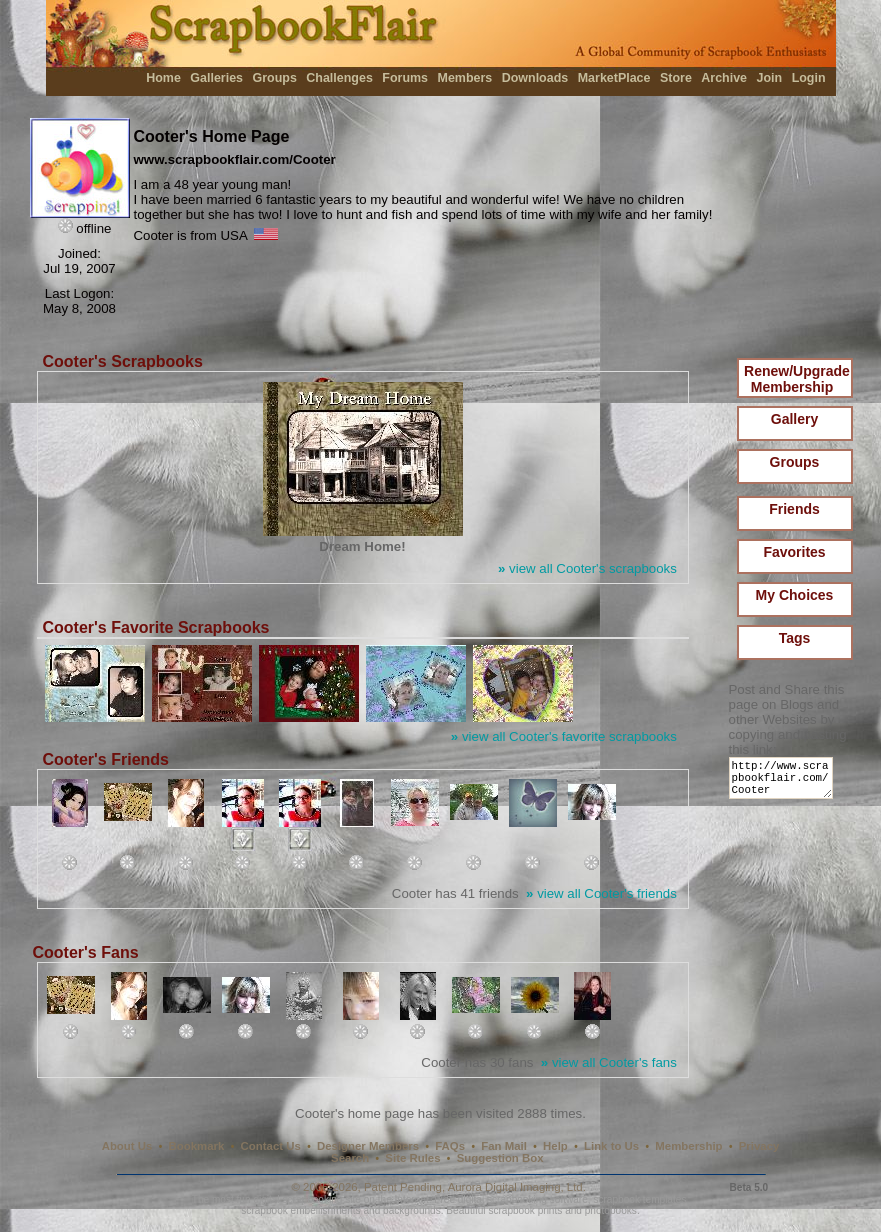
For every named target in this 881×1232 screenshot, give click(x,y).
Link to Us (611, 1146)
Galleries (216, 78)
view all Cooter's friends (601, 893)
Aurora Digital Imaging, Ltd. (517, 1187)
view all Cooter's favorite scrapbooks (564, 736)
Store (676, 78)
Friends (794, 509)
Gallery (794, 419)
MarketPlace (614, 78)
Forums (405, 78)
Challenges (339, 78)
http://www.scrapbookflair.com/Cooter (784, 782)
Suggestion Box (500, 1158)
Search (350, 1158)
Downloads (535, 78)
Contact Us (271, 1146)
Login (809, 78)
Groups (274, 78)
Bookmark (197, 1146)
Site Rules (412, 1158)
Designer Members (368, 1146)
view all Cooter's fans (609, 1062)
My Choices (795, 595)
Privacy (759, 1146)
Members (465, 78)
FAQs (450, 1146)
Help (555, 1146)
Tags (795, 638)
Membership (688, 1146)
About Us (127, 1146)
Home (163, 78)
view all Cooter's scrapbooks (587, 568)
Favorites (794, 552)
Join (770, 78)
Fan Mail (504, 1146)
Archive (724, 78)
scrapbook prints (525, 1210)
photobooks (611, 1210)
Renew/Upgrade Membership (797, 379)
